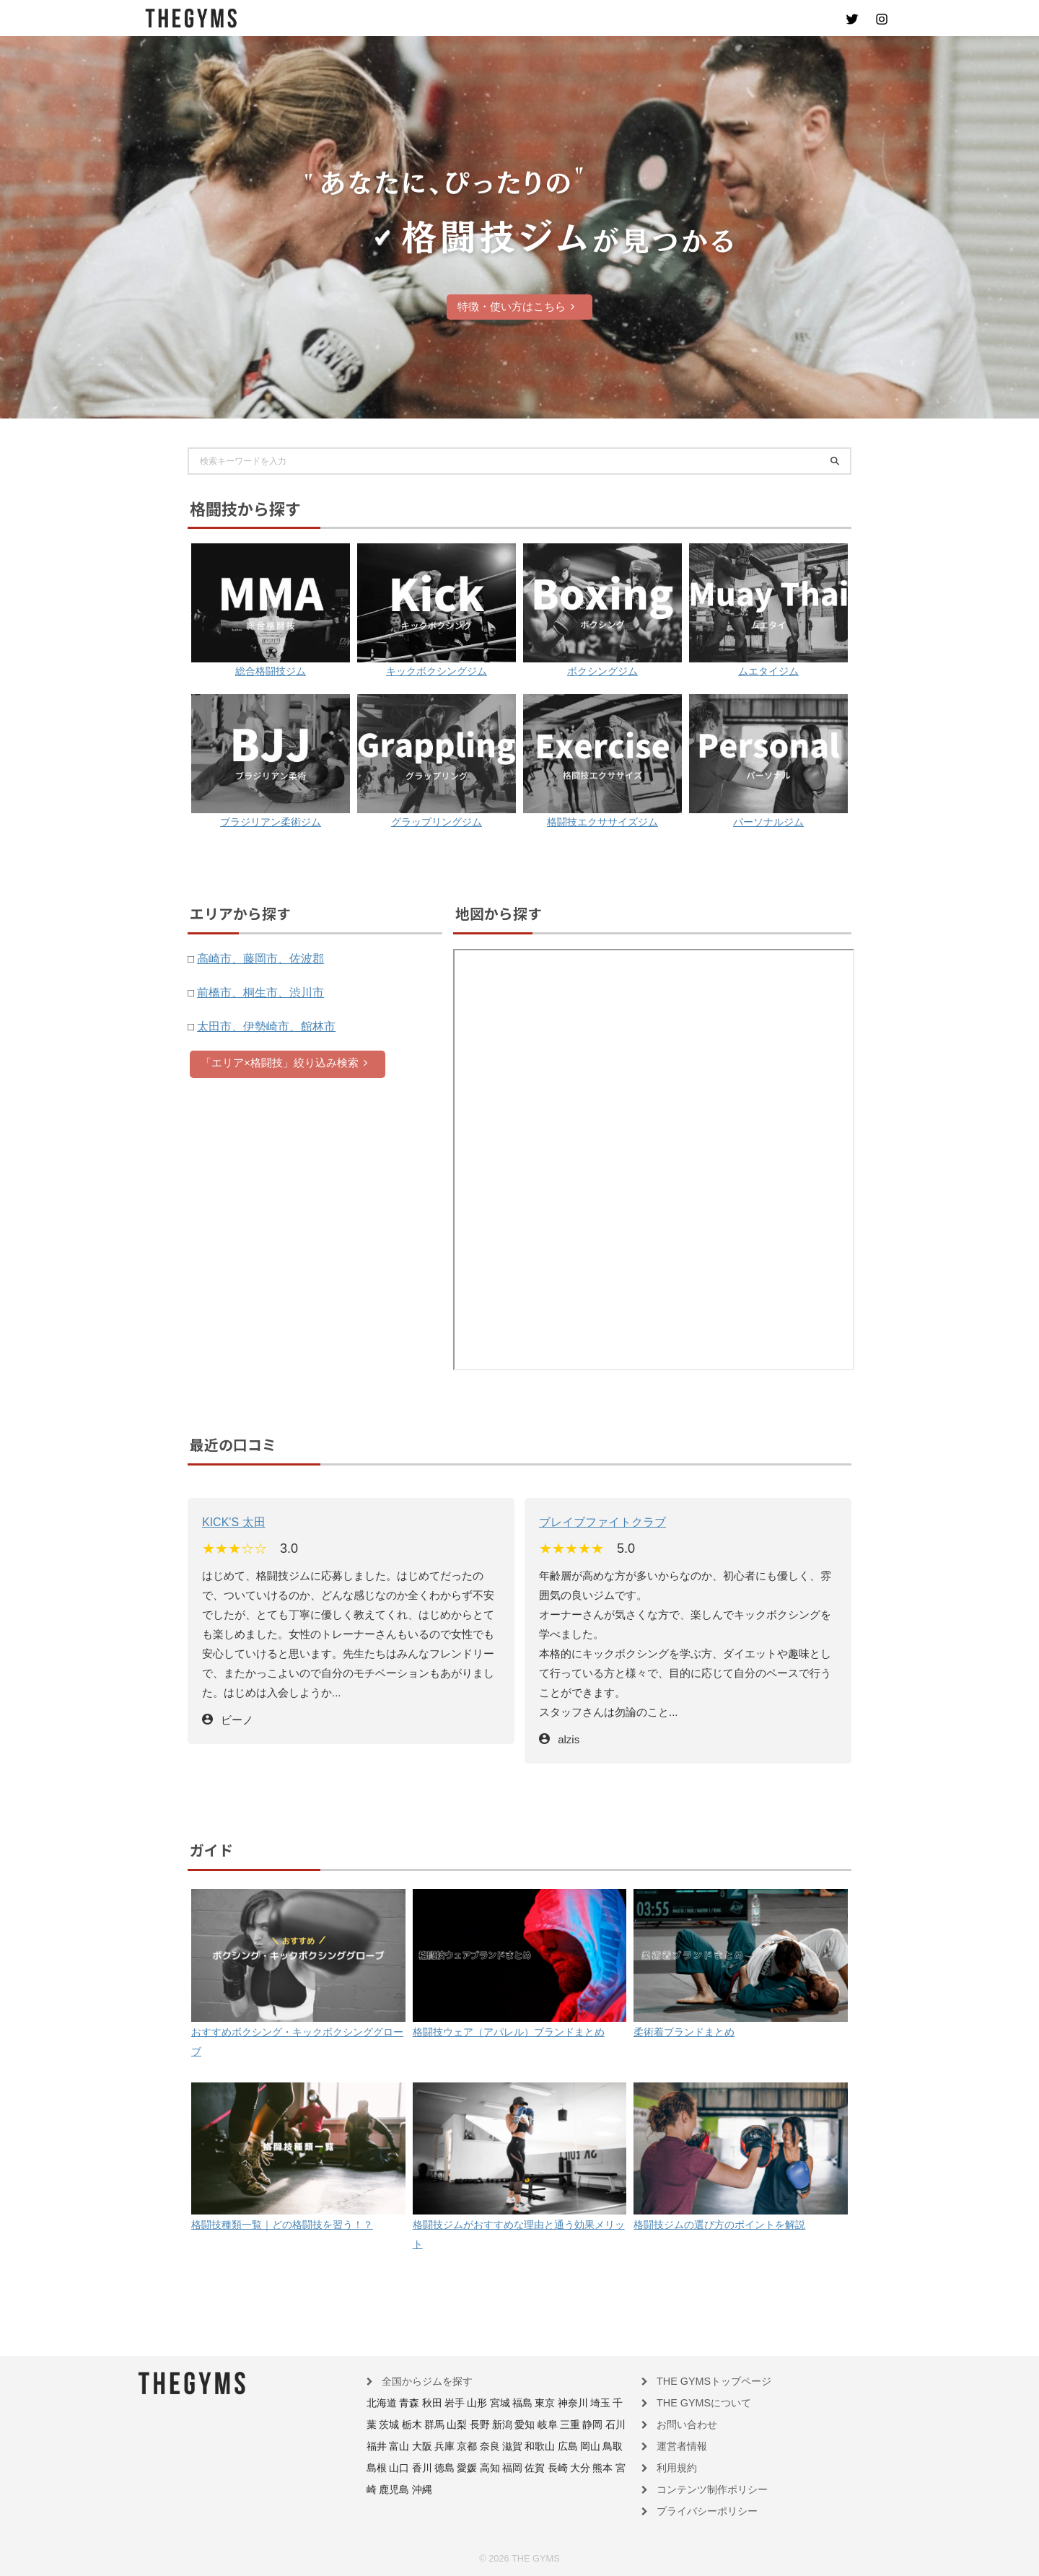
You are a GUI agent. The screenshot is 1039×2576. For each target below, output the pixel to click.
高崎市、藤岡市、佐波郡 (256, 958)
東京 (521, 2404)
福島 (502, 2404)
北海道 (380, 2404)
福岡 (406, 2467)
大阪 (612, 2425)
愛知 (474, 2425)
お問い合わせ (683, 2425)
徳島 (601, 2446)
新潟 (453, 2425)
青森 (403, 2404)
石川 (552, 2425)
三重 (513, 2425)
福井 (572, 2425)
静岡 (533, 2425)
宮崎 (504, 2467)
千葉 (589, 2404)
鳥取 (521, 2446)
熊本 (485, 2467)
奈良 (415, 2446)
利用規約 (674, 2467)
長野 (434, 2425)
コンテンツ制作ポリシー (704, 2488)
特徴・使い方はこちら (515, 306)
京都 (394, 2446)
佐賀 (425, 2467)
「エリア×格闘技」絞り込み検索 (284, 1062)
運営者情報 (678, 2446)
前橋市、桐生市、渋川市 (256, 992)
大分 (465, 2467)
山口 (561, 2446)
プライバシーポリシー (700, 2509)
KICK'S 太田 (231, 1521)
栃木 (375, 2425)
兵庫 (375, 2446)
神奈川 (546, 2404)
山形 (462, 2404)
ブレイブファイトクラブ (598, 1521)
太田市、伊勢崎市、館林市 (262, 1026)
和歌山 (458, 2446)
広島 (482, 2446)
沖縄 (552, 2467)
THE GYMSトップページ (705, 2383)
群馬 (394, 2425)
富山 (592, 2425)
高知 (386, 2467)
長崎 (445, 2467)
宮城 (482, 2404)
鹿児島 (529, 2467)
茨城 (609, 2404)
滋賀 (434, 2446)
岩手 (443, 2404)
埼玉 (570, 2404)
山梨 (415, 2425)
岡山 (502, 2446)
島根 (542, 2446)
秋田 (423, 2404)
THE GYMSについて (697, 2404)
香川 (580, 2446)
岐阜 (493, 2425)
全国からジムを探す (421, 2383)
